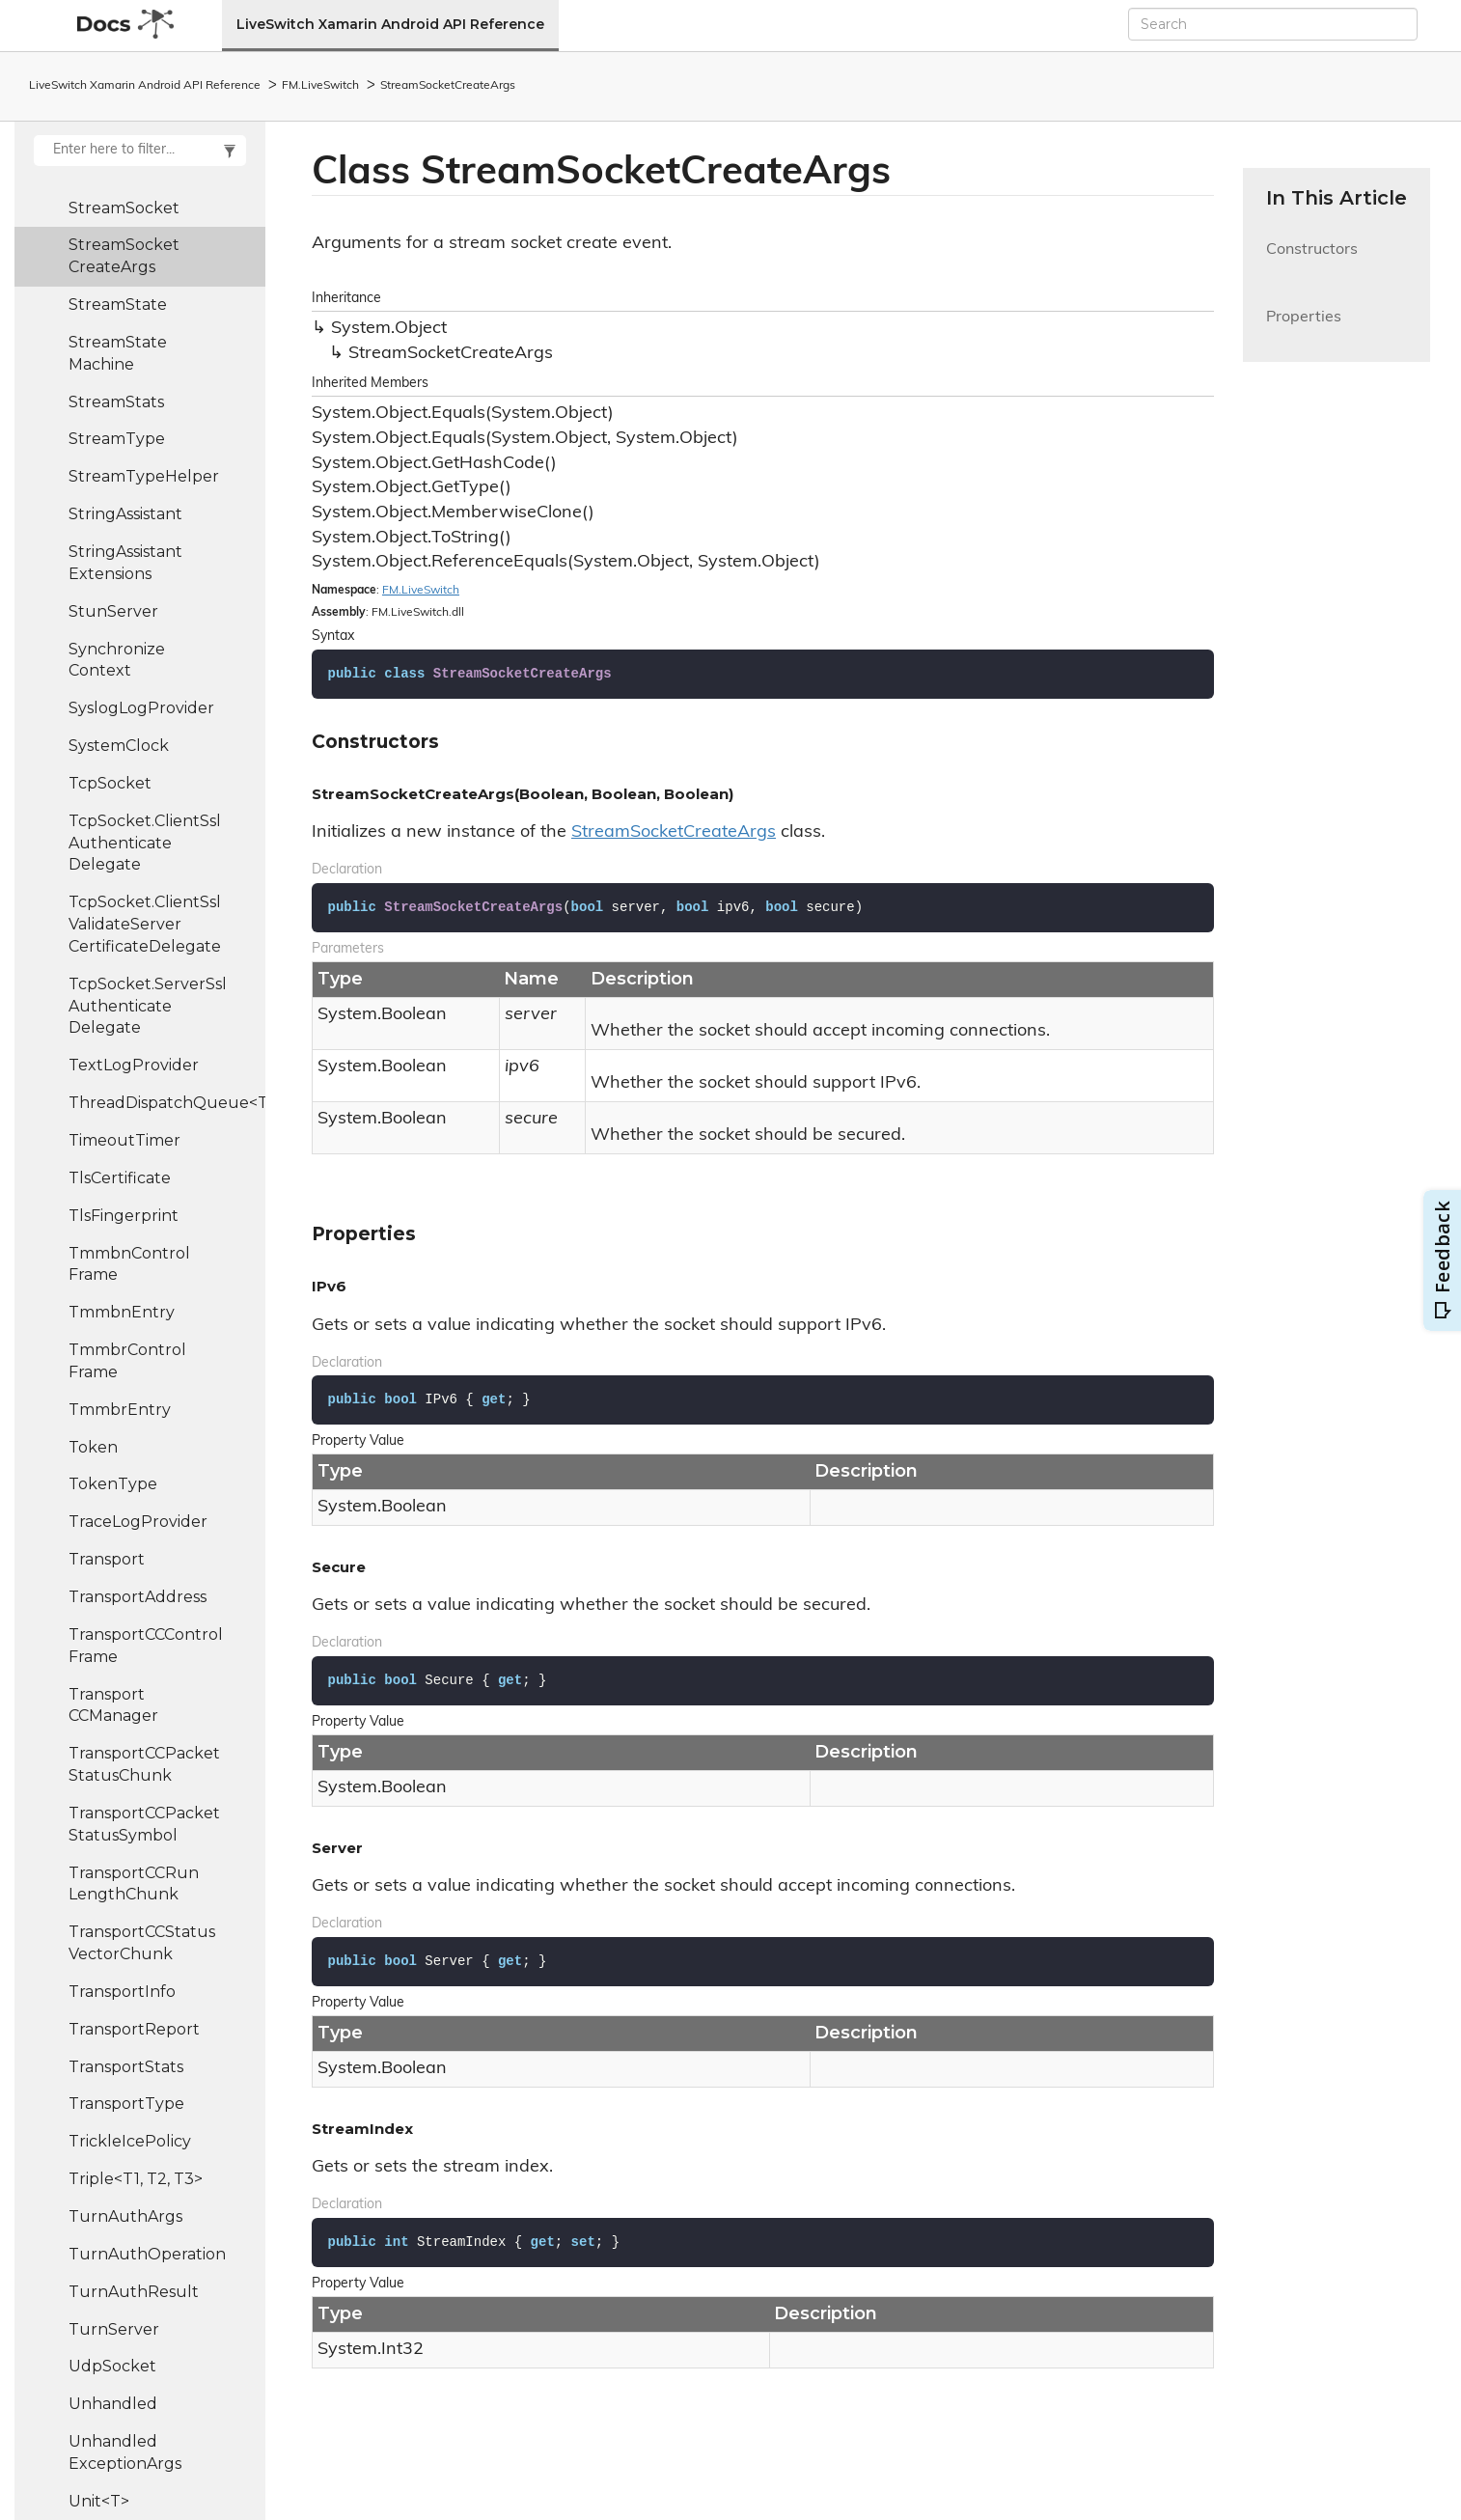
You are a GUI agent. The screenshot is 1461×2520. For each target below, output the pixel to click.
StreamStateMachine (118, 353)
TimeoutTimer (124, 1140)
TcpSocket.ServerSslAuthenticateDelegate (148, 1006)
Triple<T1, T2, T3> (136, 2179)
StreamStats (116, 402)
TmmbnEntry (122, 1312)
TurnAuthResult (134, 2292)
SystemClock (119, 745)
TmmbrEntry (120, 1409)
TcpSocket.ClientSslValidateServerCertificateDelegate (145, 924)
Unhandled (113, 2404)
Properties (1303, 328)
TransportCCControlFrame (146, 1645)
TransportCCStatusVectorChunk (142, 1943)
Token (93, 1447)
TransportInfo (122, 1991)
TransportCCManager (113, 1705)
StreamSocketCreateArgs (447, 86)
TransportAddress (138, 1597)
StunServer (113, 611)
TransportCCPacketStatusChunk (144, 1764)
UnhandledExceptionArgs (125, 2452)
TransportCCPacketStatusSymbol (144, 1824)
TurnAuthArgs (125, 2216)
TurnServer (114, 2329)
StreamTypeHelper (144, 476)
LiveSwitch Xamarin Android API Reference (390, 24)
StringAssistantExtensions (125, 562)
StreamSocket (124, 208)
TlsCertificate (120, 1178)
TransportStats (126, 2067)
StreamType (117, 438)
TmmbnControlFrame (129, 1264)
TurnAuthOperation (147, 2254)
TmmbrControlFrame (127, 1361)
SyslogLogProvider (141, 708)
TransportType (126, 2103)
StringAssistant (125, 514)
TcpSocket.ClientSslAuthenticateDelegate (145, 843)
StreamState (118, 304)
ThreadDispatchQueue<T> (167, 1103)
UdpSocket (112, 2366)
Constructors (1312, 261)
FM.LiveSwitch (320, 86)
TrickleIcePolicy (130, 2141)
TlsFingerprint (124, 1215)
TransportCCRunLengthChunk (134, 1884)
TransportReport (134, 2029)
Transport (107, 1559)
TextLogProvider (134, 1065)
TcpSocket (110, 783)
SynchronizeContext (117, 660)
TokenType (113, 1484)
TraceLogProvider (138, 1521)
